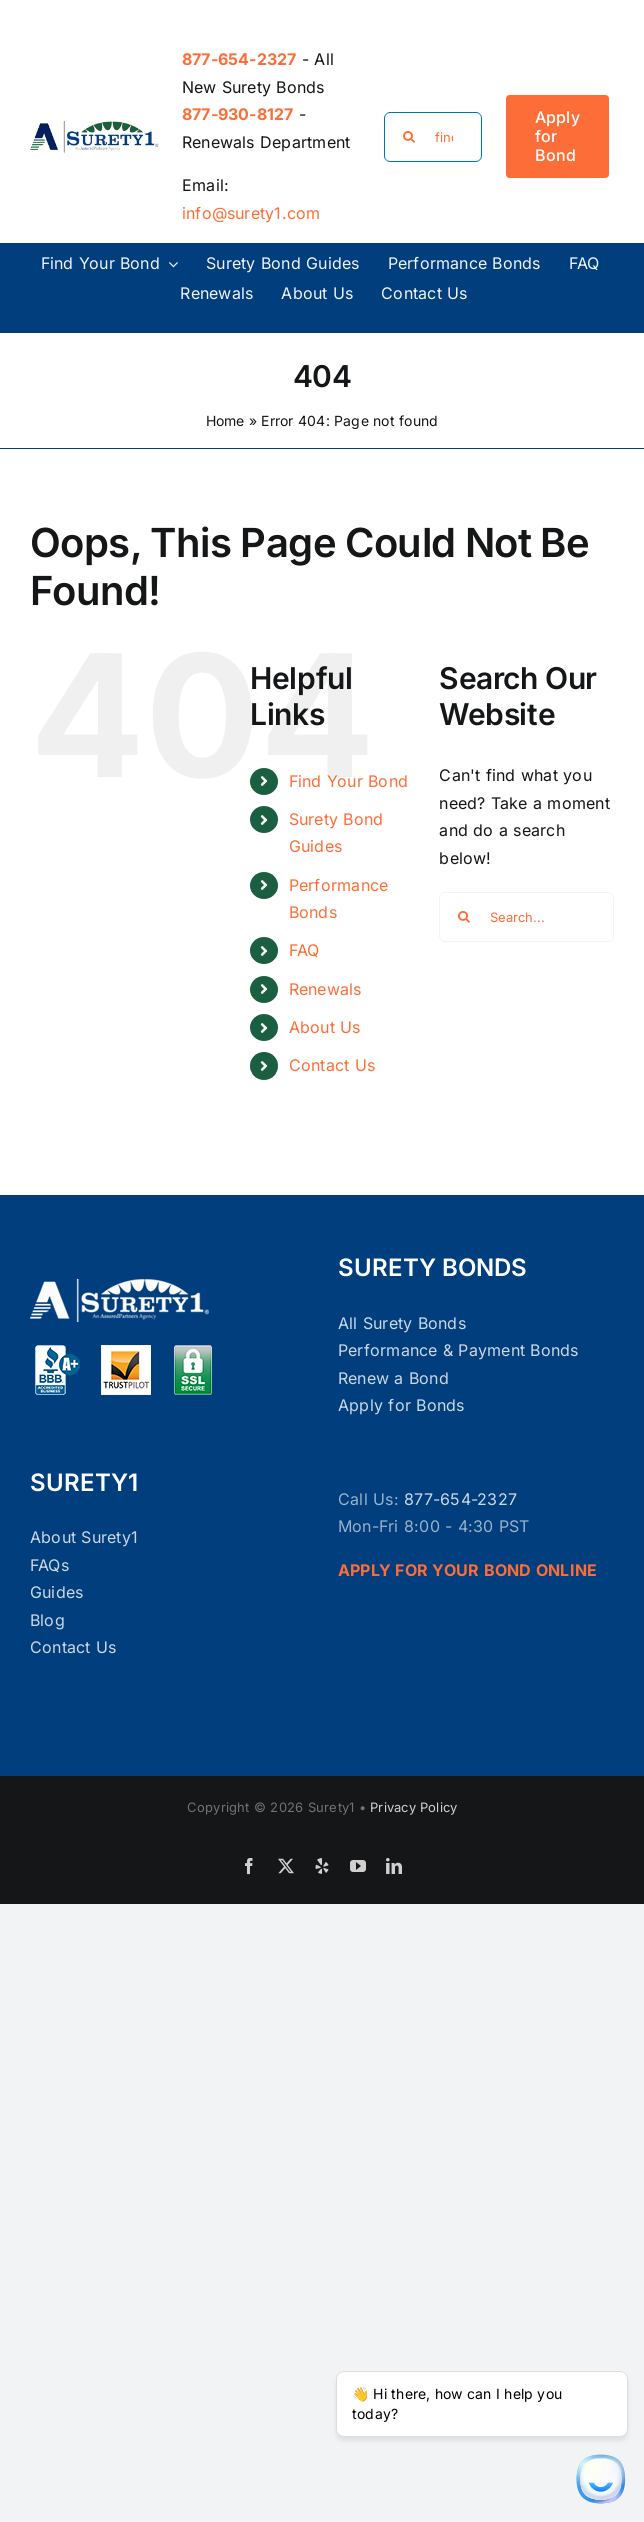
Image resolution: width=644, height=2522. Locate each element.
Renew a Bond (393, 1378)
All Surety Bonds (402, 1323)
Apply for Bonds (401, 1405)
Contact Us (332, 1065)
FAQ (304, 950)
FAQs (49, 1565)
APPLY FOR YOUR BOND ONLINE (467, 1570)
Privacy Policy (413, 1807)
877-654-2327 (460, 1499)
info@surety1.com (251, 213)
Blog (47, 1620)
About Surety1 (84, 1537)
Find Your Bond (348, 781)
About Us (325, 1027)
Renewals (325, 989)
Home (225, 420)
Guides (56, 1592)
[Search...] (526, 917)
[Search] (409, 137)
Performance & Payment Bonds (458, 1350)
